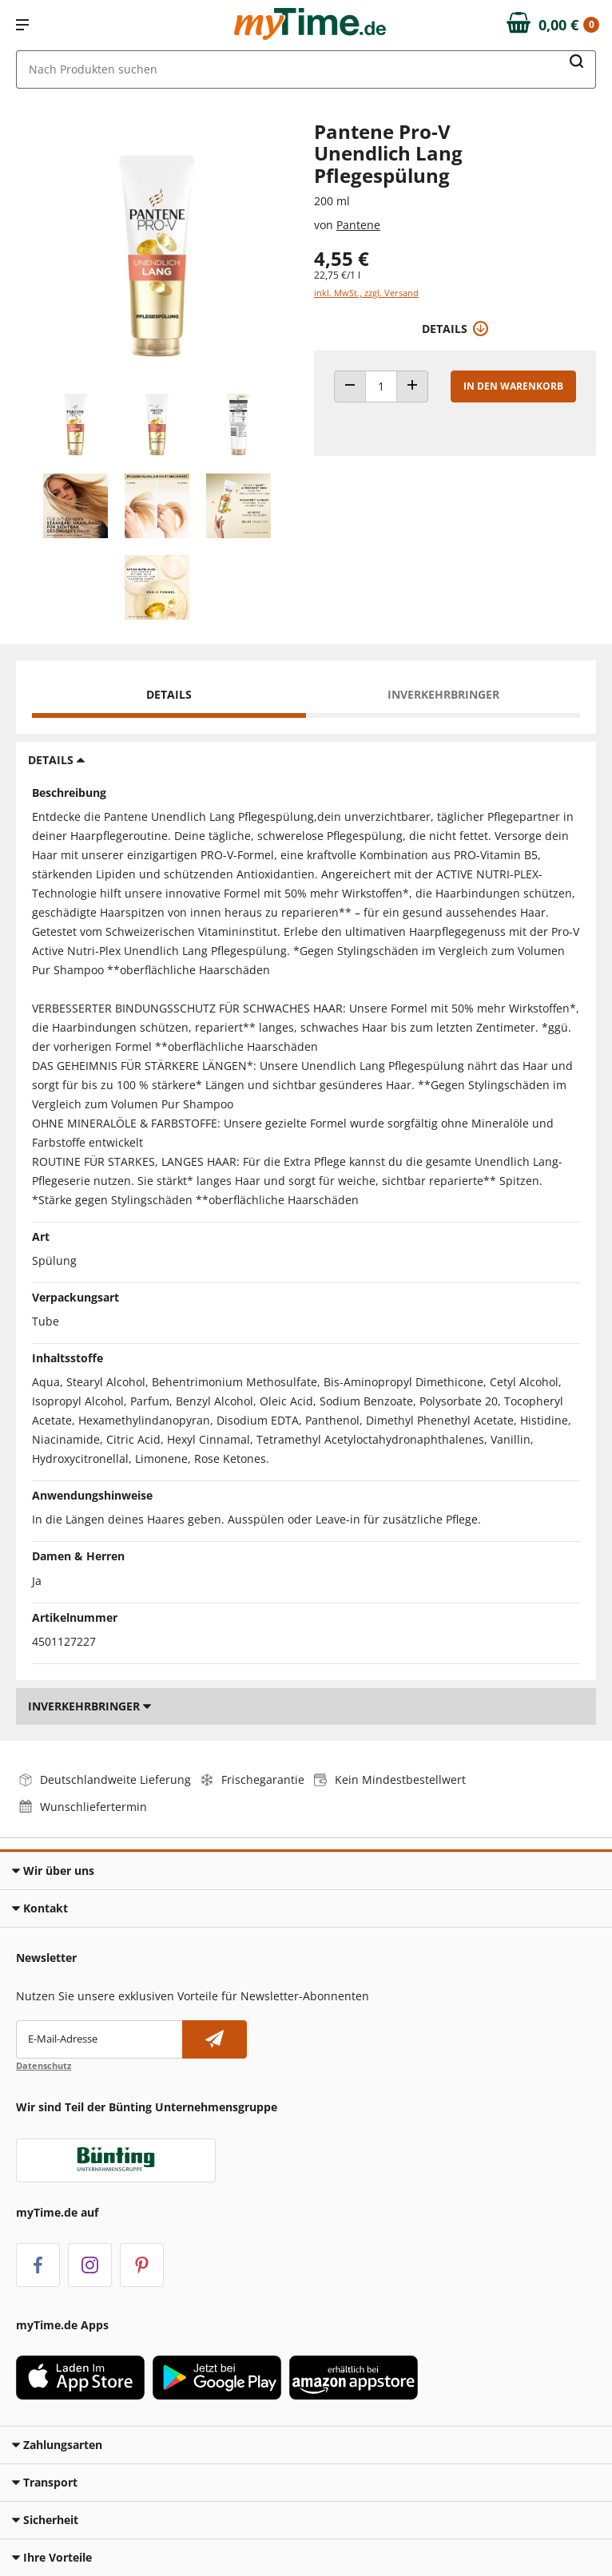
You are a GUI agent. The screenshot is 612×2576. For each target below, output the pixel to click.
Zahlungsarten (57, 2444)
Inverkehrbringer (443, 694)
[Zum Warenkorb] (553, 25)
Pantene (358, 224)
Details (169, 694)
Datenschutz (43, 2065)
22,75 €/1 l (337, 275)
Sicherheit (45, 2519)
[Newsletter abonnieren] (214, 2039)
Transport (44, 2482)
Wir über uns (53, 1870)
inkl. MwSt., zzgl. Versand (366, 293)
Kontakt (40, 1908)
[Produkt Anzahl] (381, 386)
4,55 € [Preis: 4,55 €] (341, 258)
